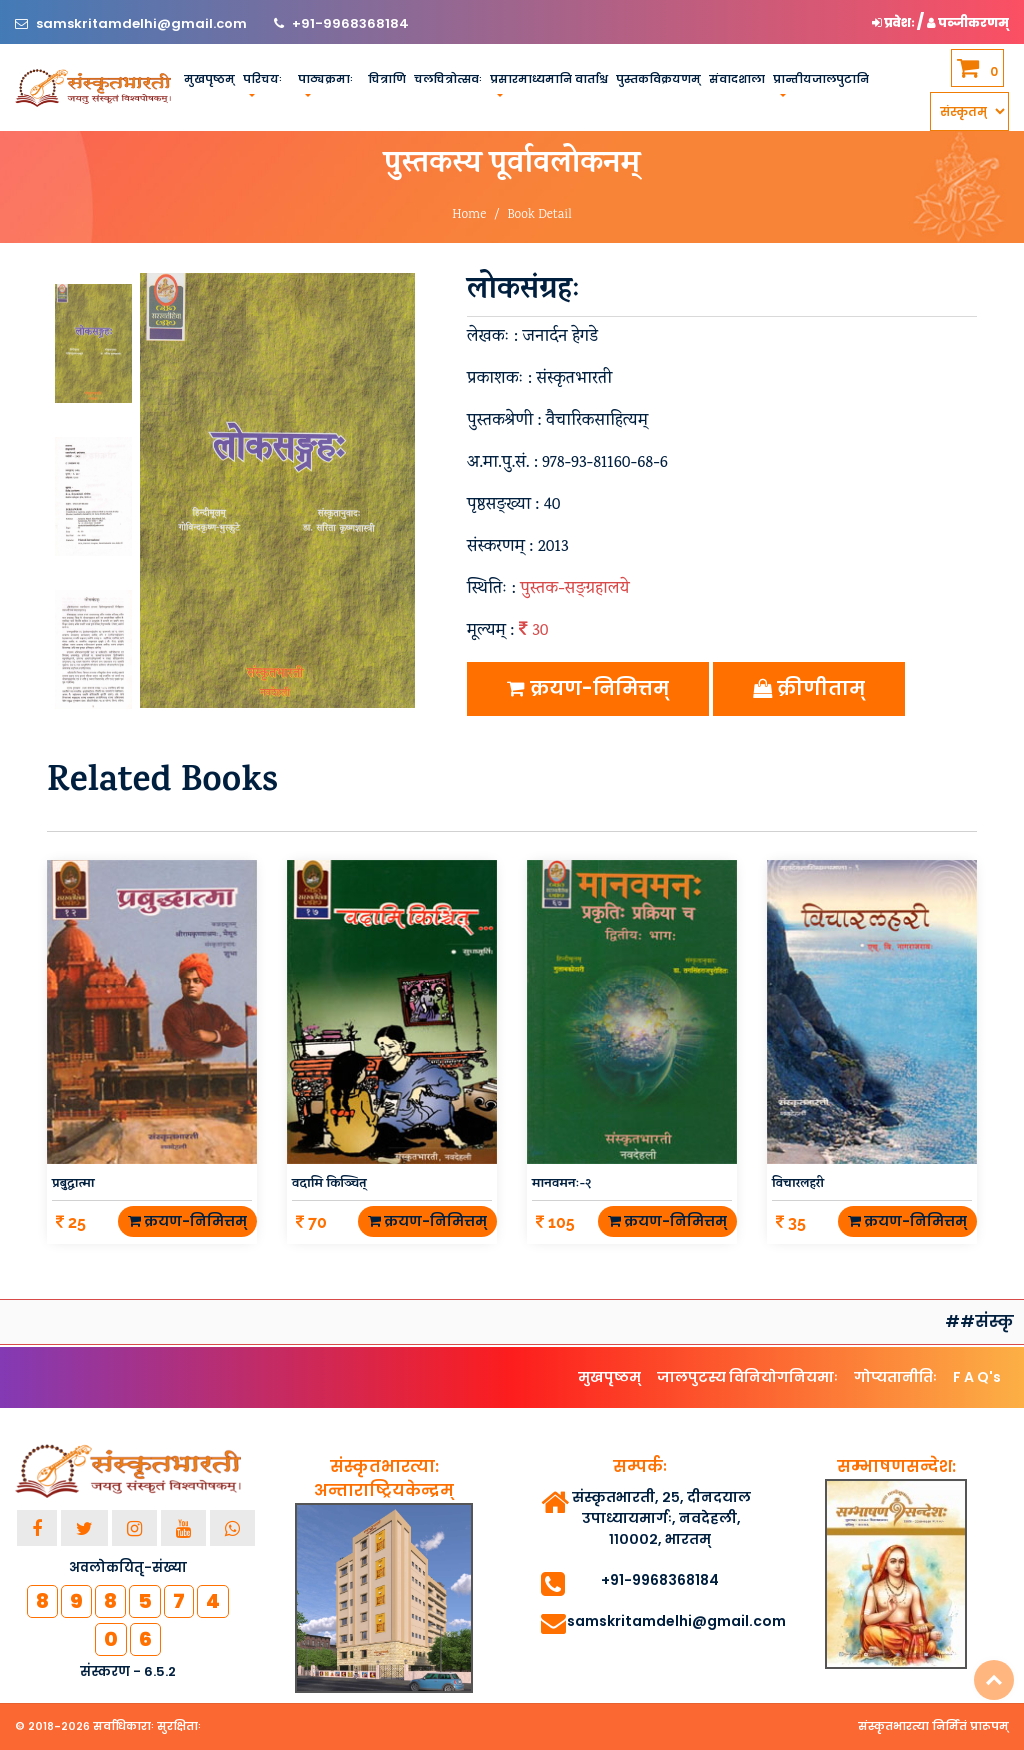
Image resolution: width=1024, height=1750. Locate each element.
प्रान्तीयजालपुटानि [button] (821, 79)
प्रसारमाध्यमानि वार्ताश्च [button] (549, 79)
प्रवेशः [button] (894, 22)
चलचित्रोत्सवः (448, 79)
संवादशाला (737, 79)
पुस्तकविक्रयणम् (658, 79)
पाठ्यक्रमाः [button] (325, 79)
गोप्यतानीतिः (895, 1377)
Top (994, 1680)
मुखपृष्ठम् (209, 79)
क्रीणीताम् (809, 688)
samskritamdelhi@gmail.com (143, 23)
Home (469, 215)
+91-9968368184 (350, 23)
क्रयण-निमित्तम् (588, 688)
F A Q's (977, 1377)
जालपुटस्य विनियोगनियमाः (747, 1377)
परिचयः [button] (262, 79)
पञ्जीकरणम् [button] (968, 22)
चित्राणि (387, 79)
